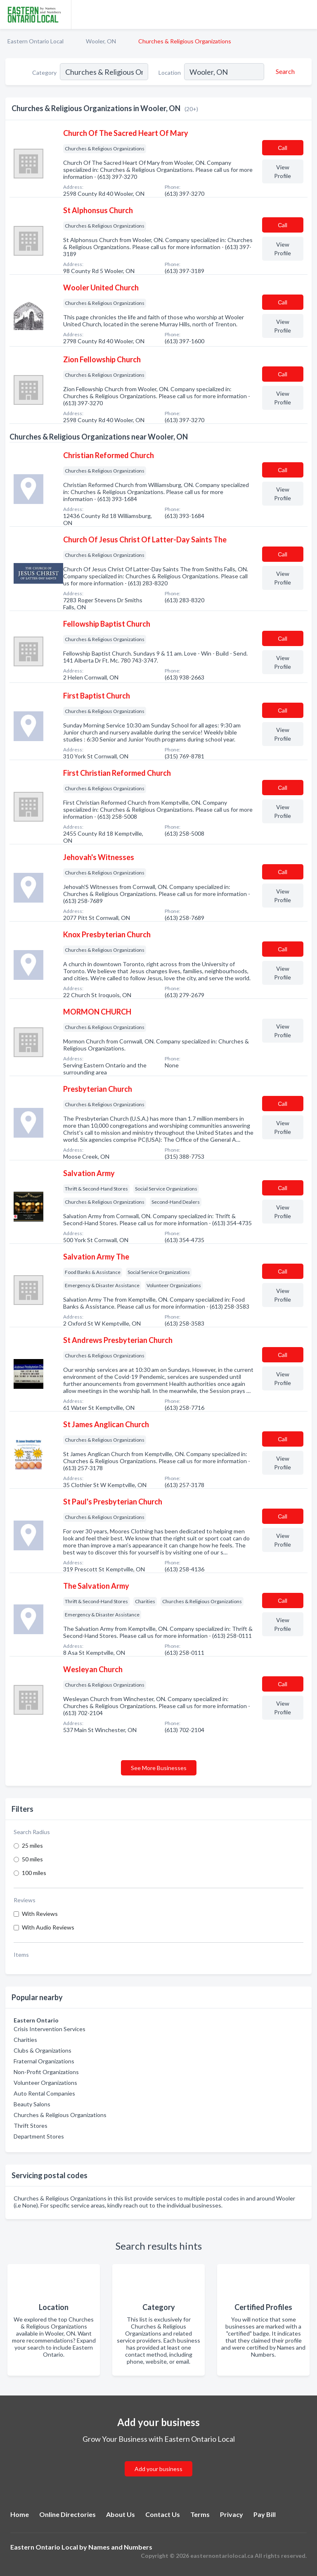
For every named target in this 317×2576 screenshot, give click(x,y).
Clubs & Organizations (42, 2050)
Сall (282, 147)
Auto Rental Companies (44, 2093)
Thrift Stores (30, 2125)
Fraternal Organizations (44, 2061)
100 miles (34, 1872)
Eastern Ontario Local (35, 41)
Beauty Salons (32, 2104)
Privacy (231, 2514)
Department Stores (39, 2136)
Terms (200, 2514)
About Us (120, 2514)
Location (169, 72)
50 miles (32, 1859)
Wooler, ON (101, 41)
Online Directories (67, 2514)
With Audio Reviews (48, 1927)
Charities (25, 2039)
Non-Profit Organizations (46, 2071)
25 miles (32, 1845)
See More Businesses (159, 1767)
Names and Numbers (120, 2547)
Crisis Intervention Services (49, 2028)
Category (44, 72)
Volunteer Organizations (45, 2082)
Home (19, 2514)
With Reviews (40, 1913)
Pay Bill (264, 2514)
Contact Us (162, 2514)
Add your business (158, 2468)
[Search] (284, 71)
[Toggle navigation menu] (305, 14)
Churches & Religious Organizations (60, 2114)
